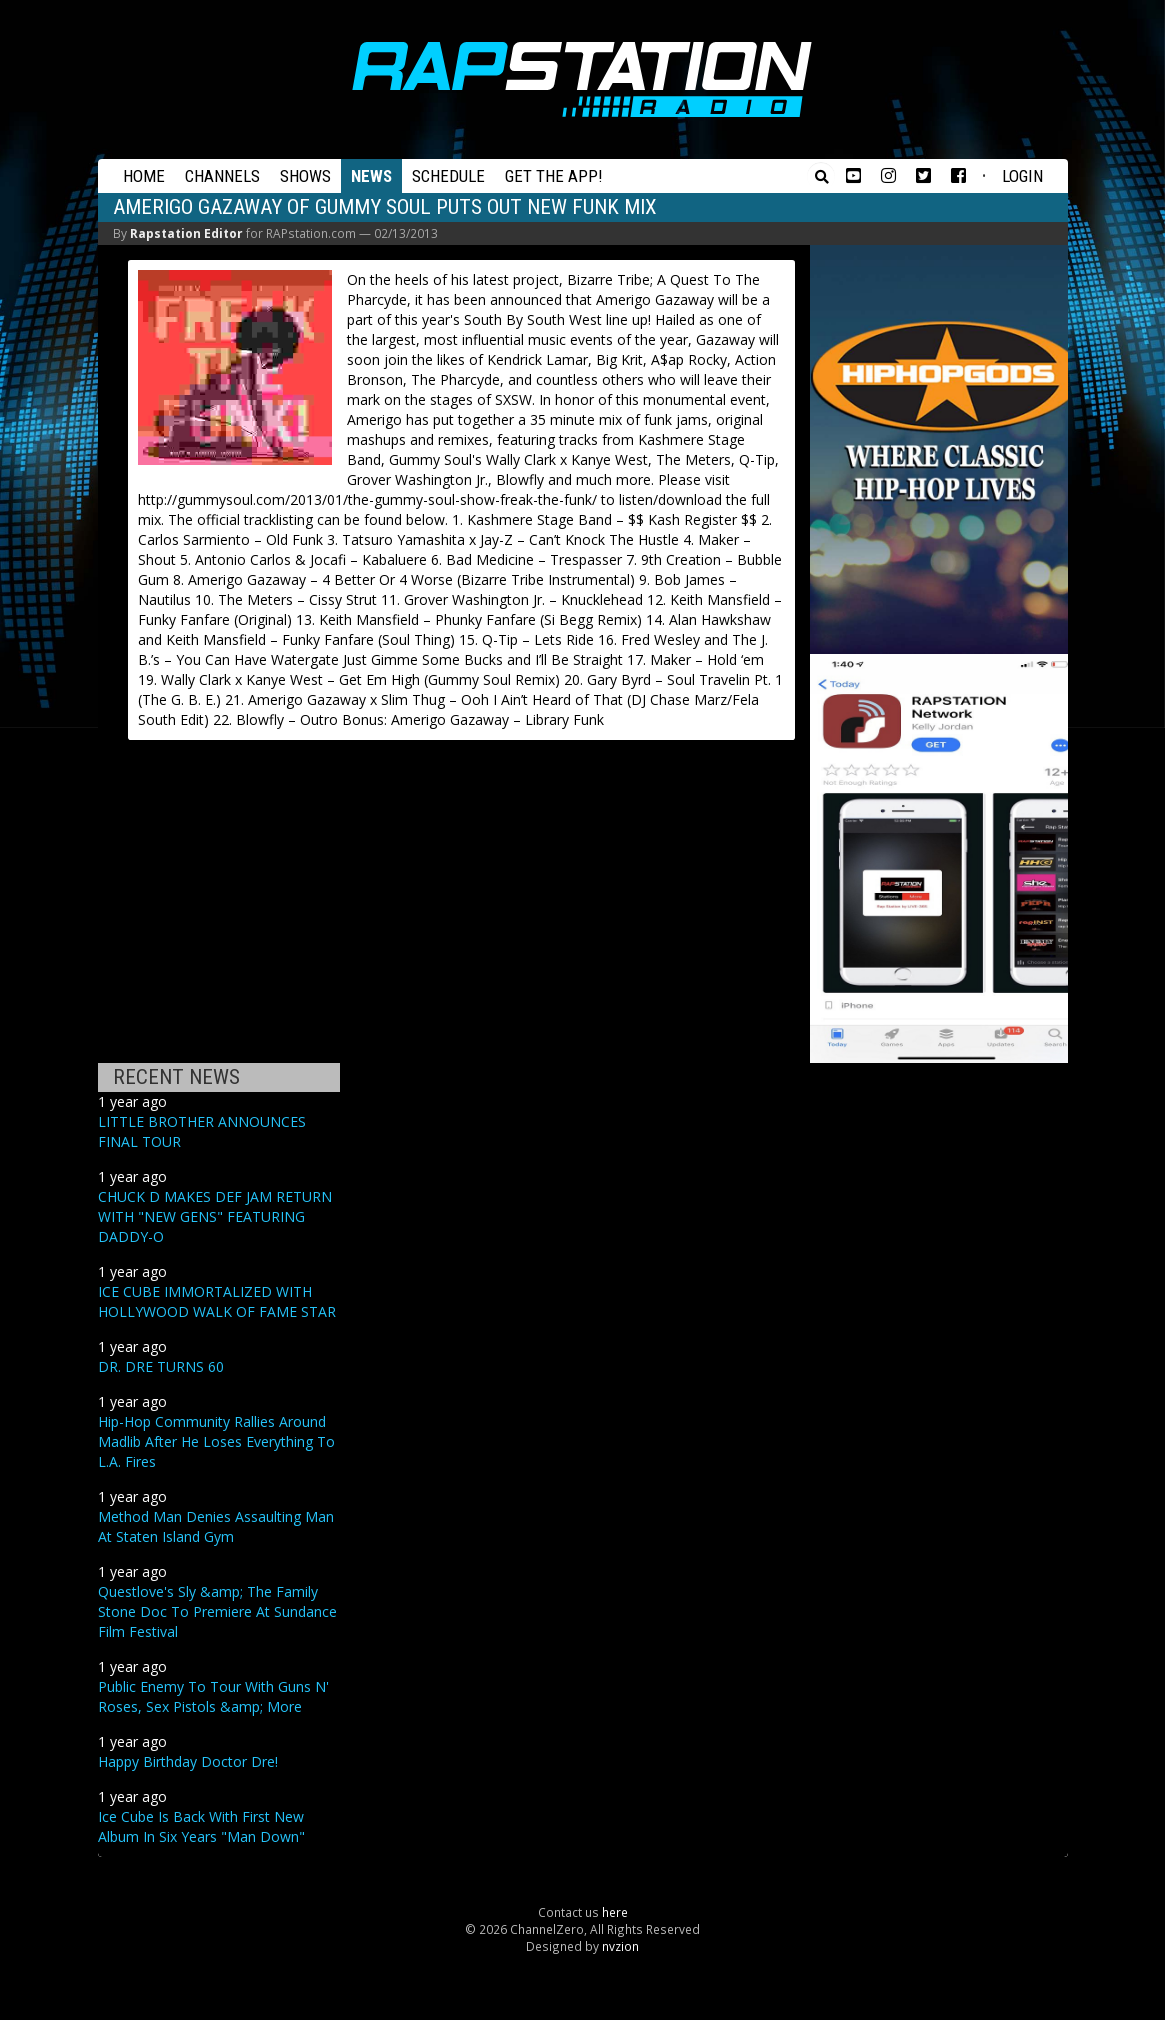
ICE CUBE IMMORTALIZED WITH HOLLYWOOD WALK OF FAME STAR (217, 1301)
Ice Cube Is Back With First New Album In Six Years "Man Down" (201, 1826)
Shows (305, 176)
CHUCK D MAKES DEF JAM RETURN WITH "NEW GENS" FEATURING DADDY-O (215, 1216)
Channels (222, 176)
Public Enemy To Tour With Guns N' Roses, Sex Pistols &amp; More (213, 1696)
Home (144, 176)
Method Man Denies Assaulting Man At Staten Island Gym (216, 1526)
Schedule (448, 176)
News (371, 176)
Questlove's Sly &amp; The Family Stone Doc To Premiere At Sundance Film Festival (217, 1611)
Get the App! (554, 176)
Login (1022, 176)
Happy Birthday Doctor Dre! (188, 1761)
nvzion (620, 1946)
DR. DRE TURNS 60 (161, 1366)
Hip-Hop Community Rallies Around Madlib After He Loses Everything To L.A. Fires (216, 1441)
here (615, 1912)
